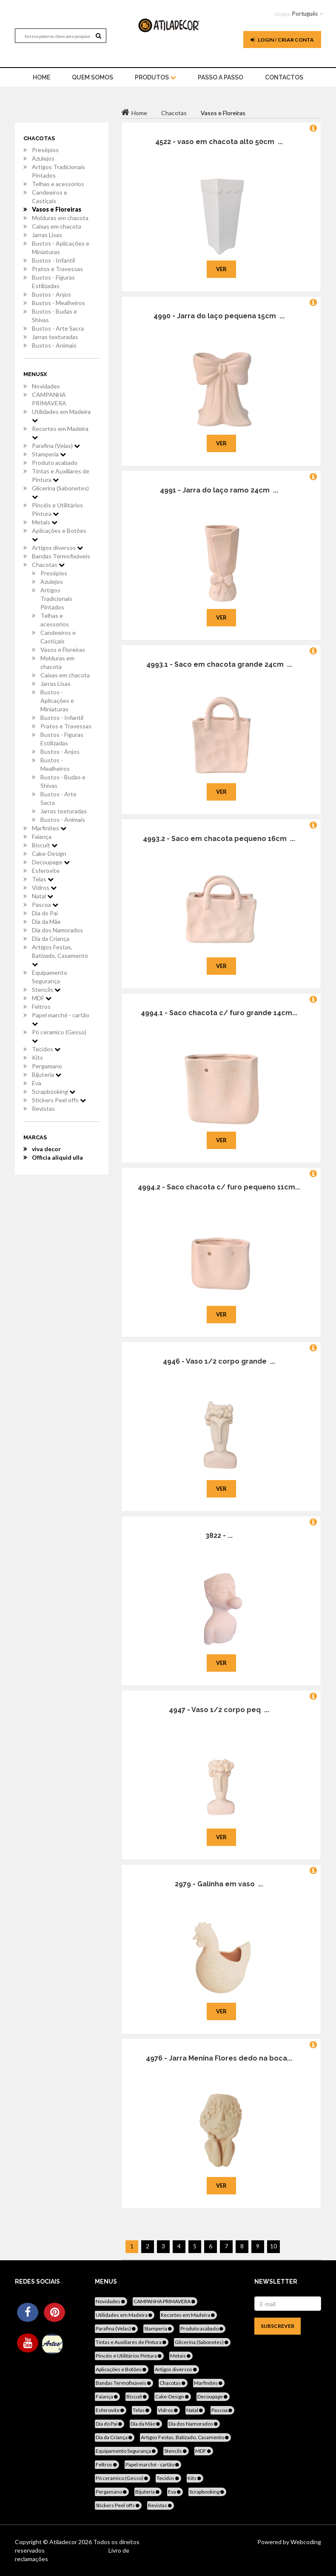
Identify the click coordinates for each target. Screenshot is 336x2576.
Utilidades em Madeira (61, 415)
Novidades (46, 386)
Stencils (46, 989)
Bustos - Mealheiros (58, 302)
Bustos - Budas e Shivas (54, 315)
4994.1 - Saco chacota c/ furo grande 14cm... (219, 1013)
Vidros (44, 887)
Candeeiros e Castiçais (49, 196)
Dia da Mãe (46, 921)
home (41, 77)
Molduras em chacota (60, 217)
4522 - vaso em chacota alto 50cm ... (219, 142)
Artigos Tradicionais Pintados (58, 171)
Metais (44, 522)
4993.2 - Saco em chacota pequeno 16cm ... (219, 839)
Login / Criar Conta (282, 40)
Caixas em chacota (56, 226)
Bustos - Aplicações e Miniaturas (60, 247)
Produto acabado (54, 462)
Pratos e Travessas (57, 268)
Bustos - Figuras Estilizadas (53, 281)
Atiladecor (63, 2541)
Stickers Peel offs (59, 1100)
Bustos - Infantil (53, 260)
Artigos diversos (57, 547)
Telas (43, 879)
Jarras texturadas (55, 336)
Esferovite (46, 870)
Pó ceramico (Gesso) (59, 1036)
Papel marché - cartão (60, 1019)
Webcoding (305, 2541)
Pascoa (45, 904)
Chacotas (48, 564)
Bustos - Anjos (51, 294)
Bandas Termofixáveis (61, 556)
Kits (37, 1057)
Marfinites (49, 828)
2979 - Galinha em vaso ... (219, 1884)
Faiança (41, 836)
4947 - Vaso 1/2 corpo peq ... (219, 1710)
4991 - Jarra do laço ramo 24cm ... (219, 490)
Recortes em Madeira (60, 432)
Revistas (43, 1108)
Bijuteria (46, 1074)
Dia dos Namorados (57, 930)
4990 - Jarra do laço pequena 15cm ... (219, 316)
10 (273, 2246)
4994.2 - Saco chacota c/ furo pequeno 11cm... (219, 1187)
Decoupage (51, 862)
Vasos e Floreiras (56, 209)
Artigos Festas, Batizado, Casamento (60, 955)
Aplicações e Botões (59, 534)
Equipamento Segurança (49, 977)
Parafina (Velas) (56, 445)
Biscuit (44, 845)
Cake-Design (49, 853)
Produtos (155, 77)
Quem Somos (92, 77)
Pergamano (47, 1066)
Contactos (284, 77)
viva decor (46, 1148)
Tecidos (46, 1049)
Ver (221, 269)
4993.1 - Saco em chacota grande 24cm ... (219, 664)
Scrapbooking (53, 1091)
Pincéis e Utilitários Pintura (57, 509)
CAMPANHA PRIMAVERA (49, 399)
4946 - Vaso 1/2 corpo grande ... (219, 1361)
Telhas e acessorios (58, 183)
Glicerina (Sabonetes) (60, 492)
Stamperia (49, 454)
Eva (36, 1083)
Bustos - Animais (54, 345)
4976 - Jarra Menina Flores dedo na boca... (219, 2058)
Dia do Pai (45, 913)
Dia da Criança (50, 938)
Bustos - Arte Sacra (58, 328)
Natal (42, 896)
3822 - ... (219, 1535)
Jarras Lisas (47, 234)
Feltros (41, 1006)
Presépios (45, 149)
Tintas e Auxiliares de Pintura (60, 475)
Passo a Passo (220, 77)
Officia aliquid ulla (57, 1157)
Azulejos (43, 158)
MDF (41, 998)
